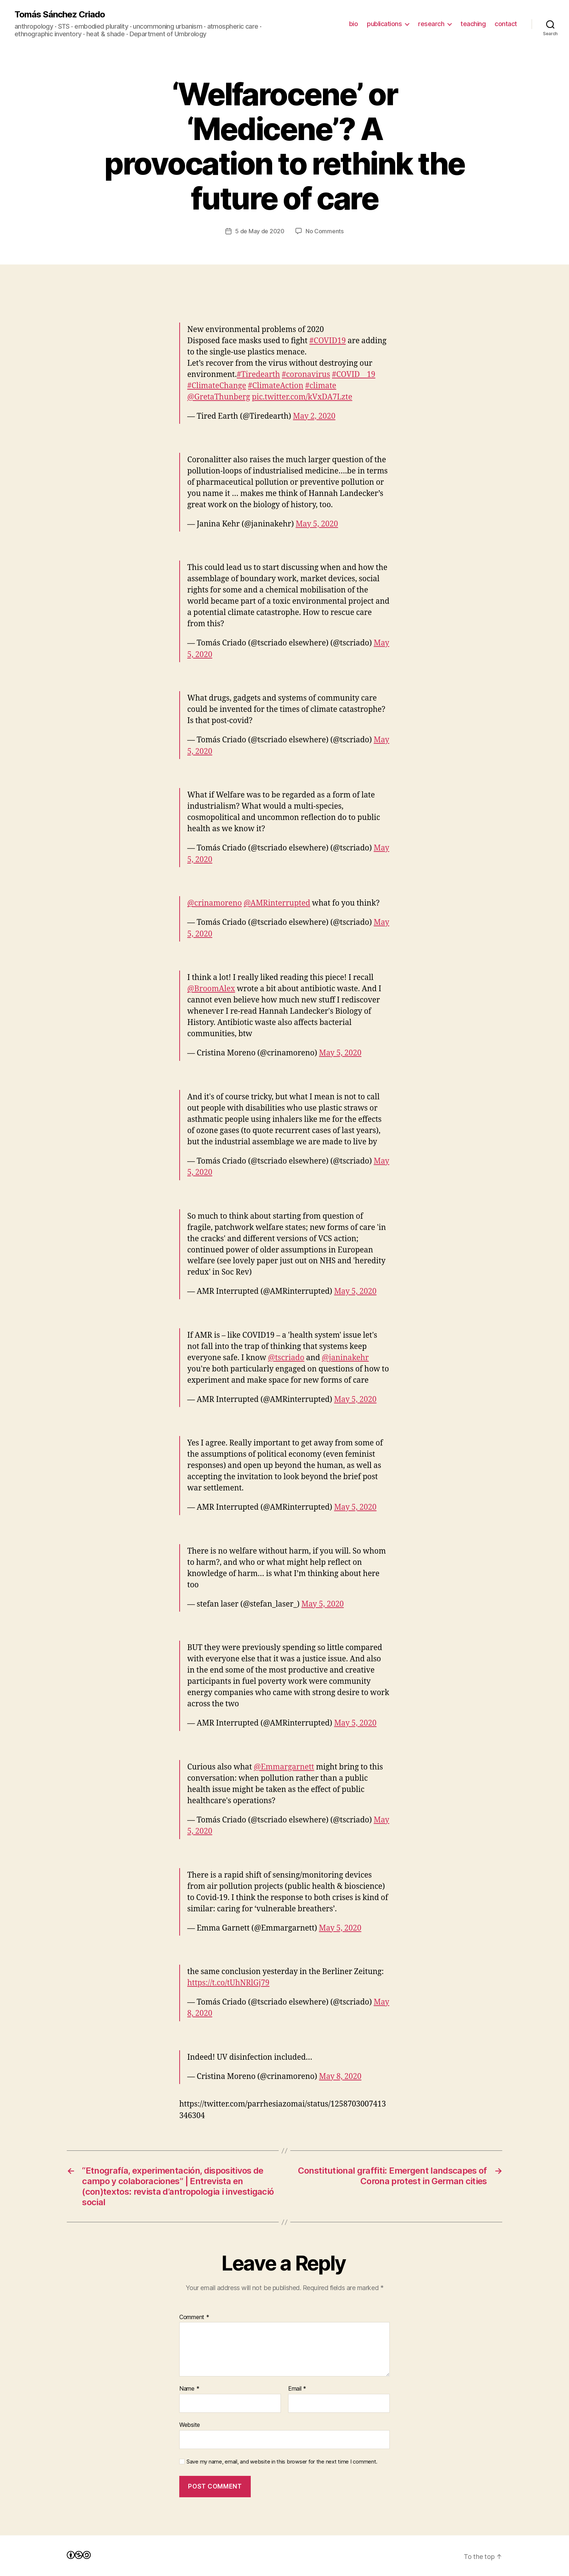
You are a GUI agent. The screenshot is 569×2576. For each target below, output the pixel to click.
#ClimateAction (275, 386)
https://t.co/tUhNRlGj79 (228, 1983)
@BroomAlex (211, 989)
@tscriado (286, 1358)
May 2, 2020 (314, 416)
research (431, 24)
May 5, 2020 (317, 524)
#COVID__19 (354, 375)
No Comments (325, 231)
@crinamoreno (214, 903)
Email (297, 2389)
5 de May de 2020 (259, 231)
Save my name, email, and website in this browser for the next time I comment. (282, 2461)
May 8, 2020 (340, 2076)
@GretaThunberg (218, 397)
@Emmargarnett (284, 1767)
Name (189, 2389)
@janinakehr (345, 1358)
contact (506, 24)
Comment (194, 2317)
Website (189, 2424)
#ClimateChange (216, 386)
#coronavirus (306, 375)
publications (384, 24)
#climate (320, 386)
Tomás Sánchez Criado (60, 14)
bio (353, 24)
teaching (473, 24)
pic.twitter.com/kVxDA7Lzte (302, 397)
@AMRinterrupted (276, 903)
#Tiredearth (258, 375)
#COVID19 (328, 341)
